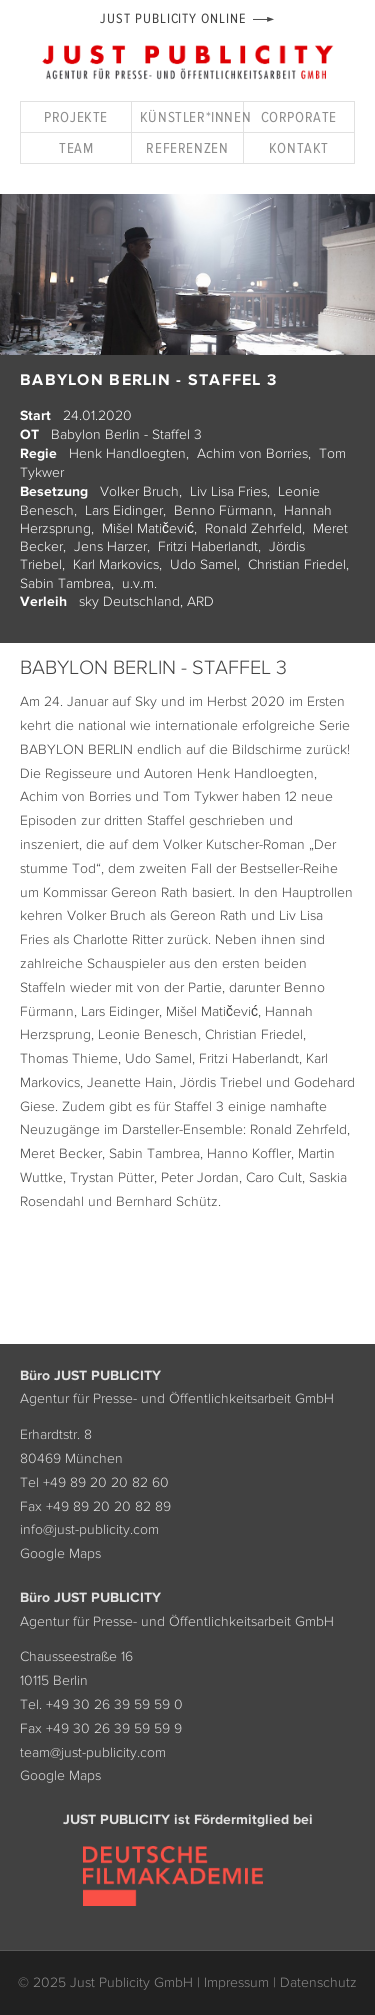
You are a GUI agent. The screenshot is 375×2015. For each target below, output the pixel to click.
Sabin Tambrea (65, 583)
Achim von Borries (252, 453)
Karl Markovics (116, 564)
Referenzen (187, 147)
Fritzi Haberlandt (208, 546)
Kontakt (299, 147)
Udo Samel (203, 564)
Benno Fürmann (223, 510)
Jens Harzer (110, 546)
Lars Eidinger (124, 510)
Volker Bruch (139, 491)
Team (76, 147)
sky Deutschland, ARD (146, 601)
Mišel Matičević (148, 528)
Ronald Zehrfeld (253, 528)
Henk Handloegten (127, 453)
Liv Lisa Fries (228, 491)
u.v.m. (139, 583)
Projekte (76, 116)
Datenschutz (318, 1982)
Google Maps (60, 1553)
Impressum (236, 1982)
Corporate (299, 116)
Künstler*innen (191, 116)
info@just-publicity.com (89, 1529)
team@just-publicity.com (93, 1752)
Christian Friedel (297, 564)
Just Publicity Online (172, 18)
